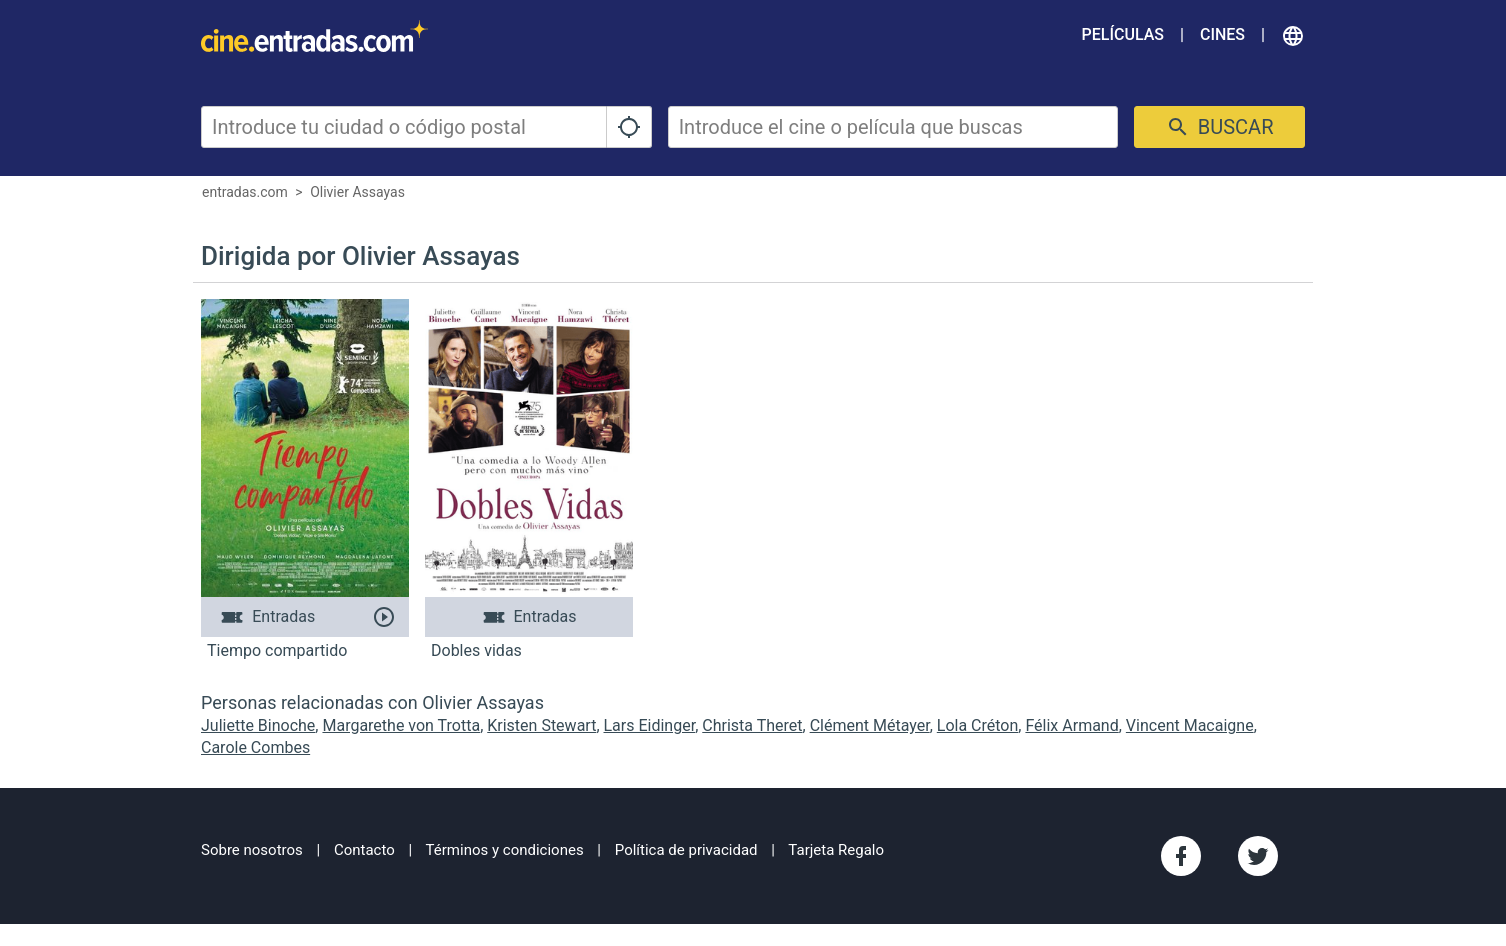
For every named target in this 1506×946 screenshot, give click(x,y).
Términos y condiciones (505, 850)
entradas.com (245, 192)
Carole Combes (255, 747)
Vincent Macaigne (1190, 725)
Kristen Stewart (541, 725)
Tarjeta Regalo (836, 850)
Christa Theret (752, 725)
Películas (1123, 34)
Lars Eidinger (650, 725)
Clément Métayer (870, 725)
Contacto (364, 850)
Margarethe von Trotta (401, 725)
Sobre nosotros (252, 850)
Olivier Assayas (357, 192)
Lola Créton (978, 725)
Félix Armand (1071, 725)
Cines (1222, 34)
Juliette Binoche (258, 725)
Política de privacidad (686, 850)
